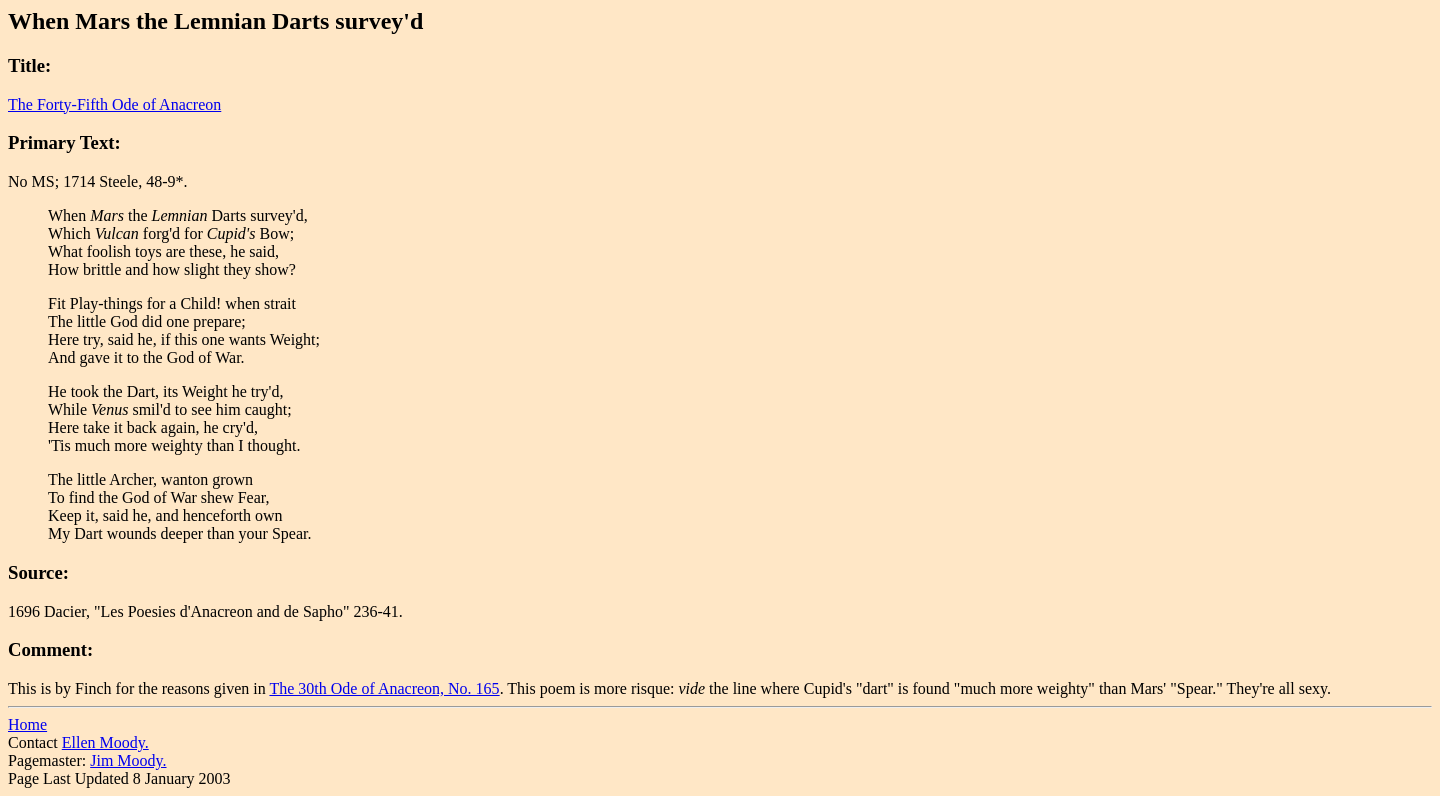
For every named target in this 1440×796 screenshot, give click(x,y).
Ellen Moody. (105, 742)
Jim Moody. (128, 760)
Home (27, 724)
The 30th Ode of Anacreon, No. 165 (384, 688)
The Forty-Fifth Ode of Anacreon (114, 104)
